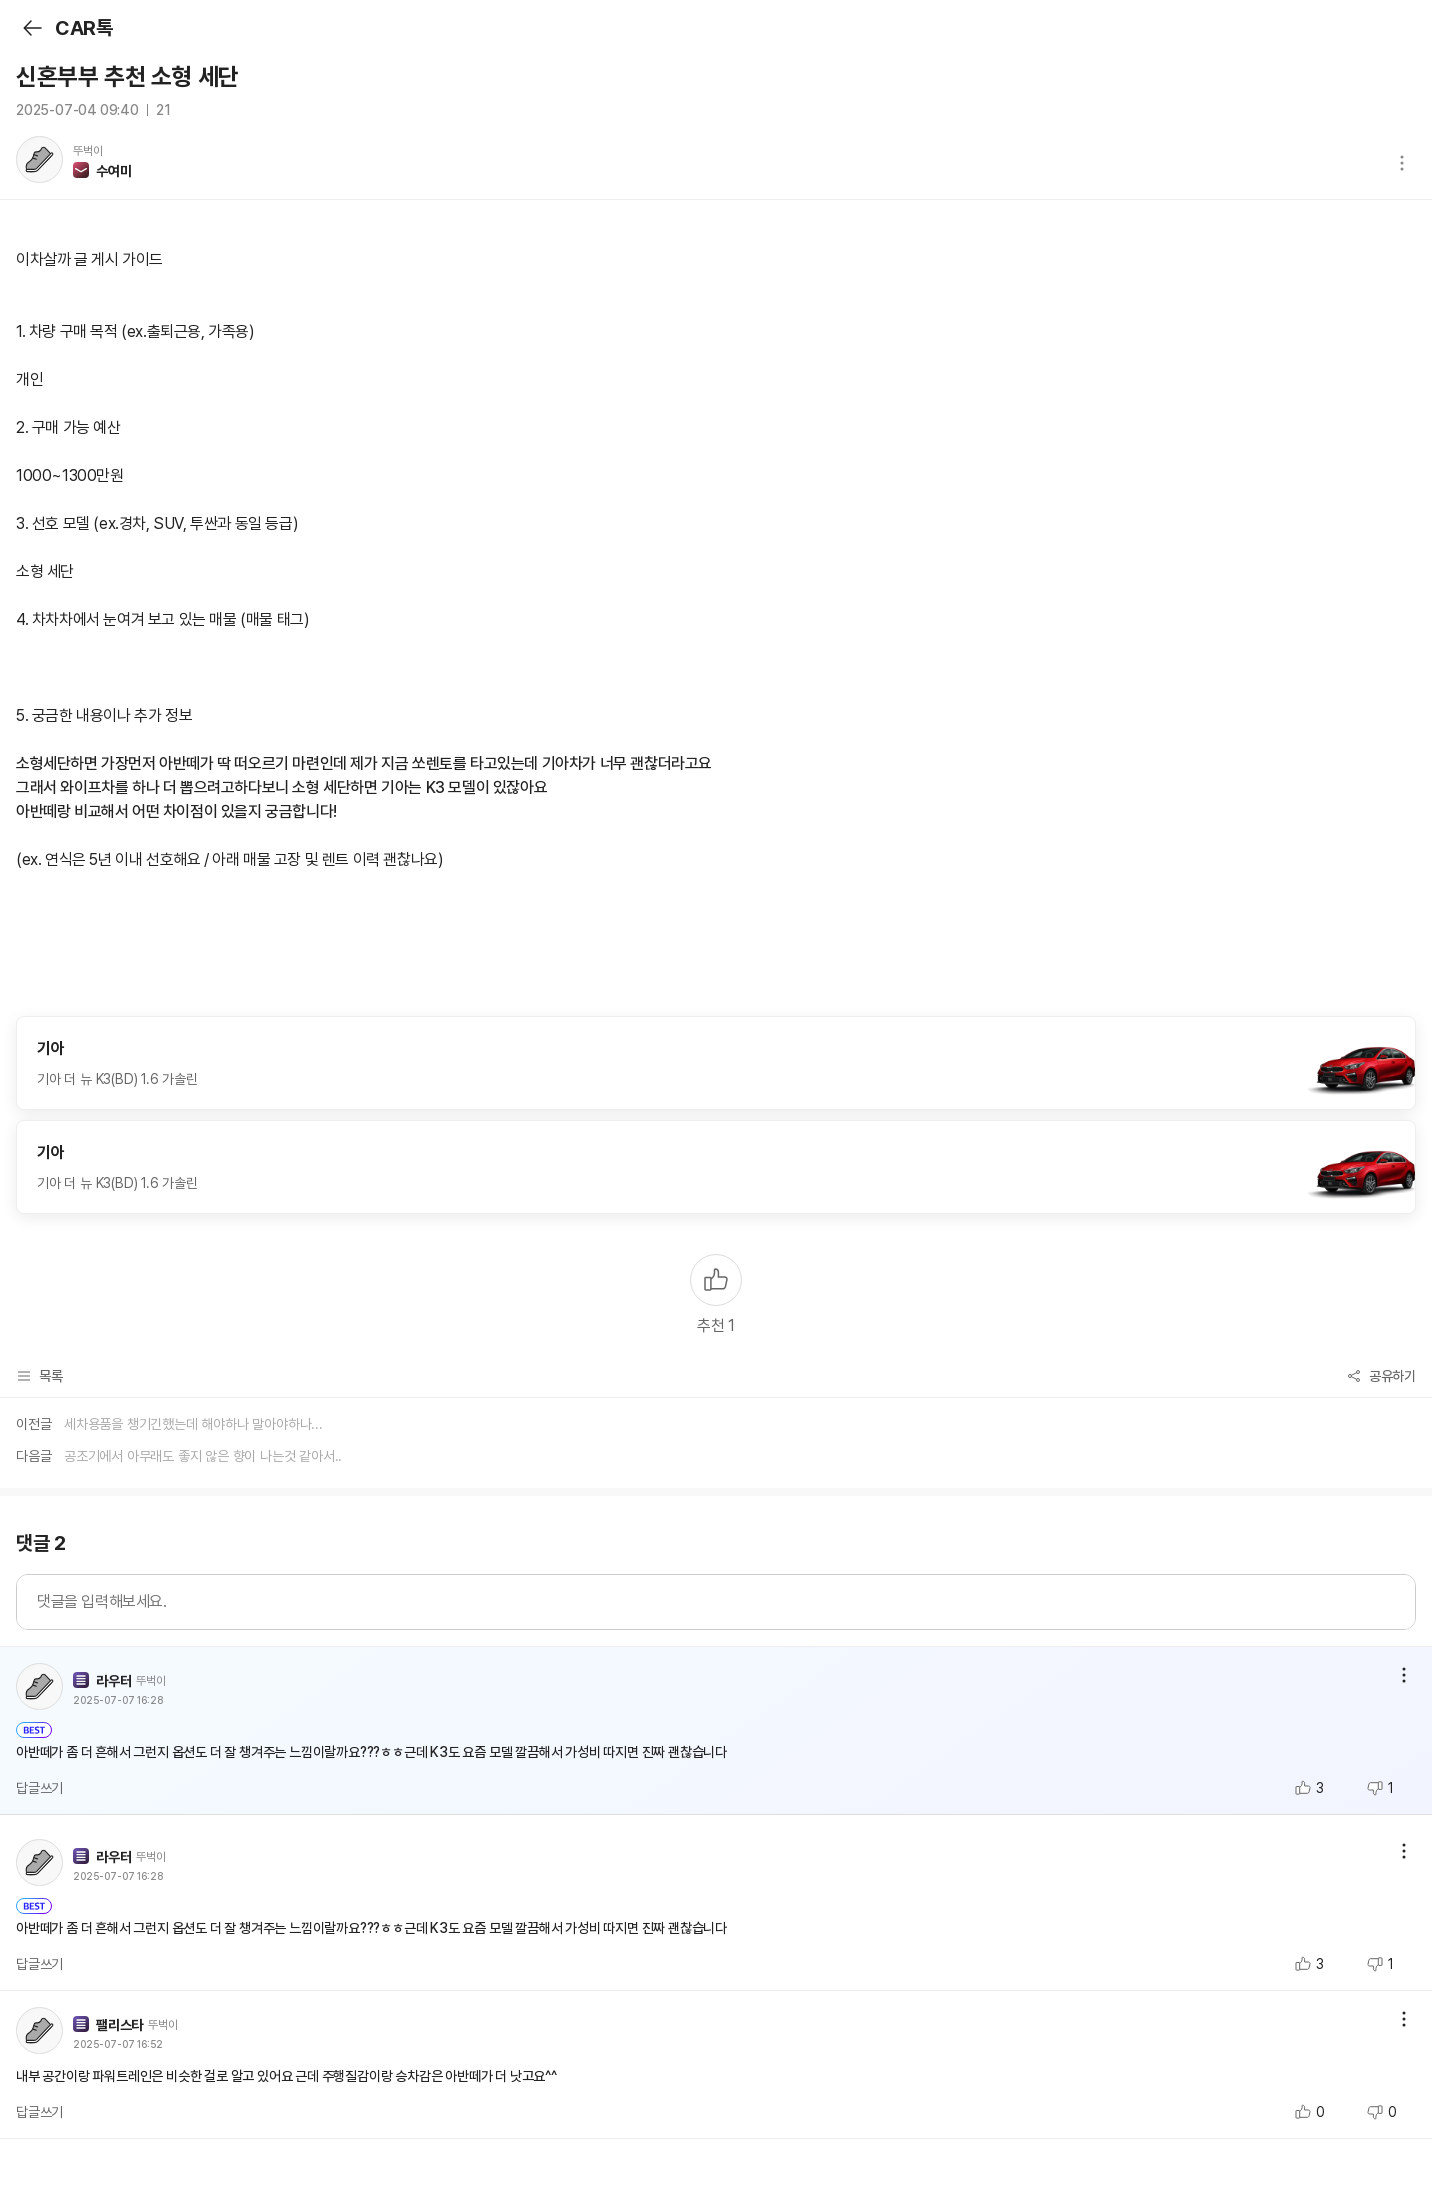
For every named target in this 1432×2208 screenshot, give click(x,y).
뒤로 (31, 28)
